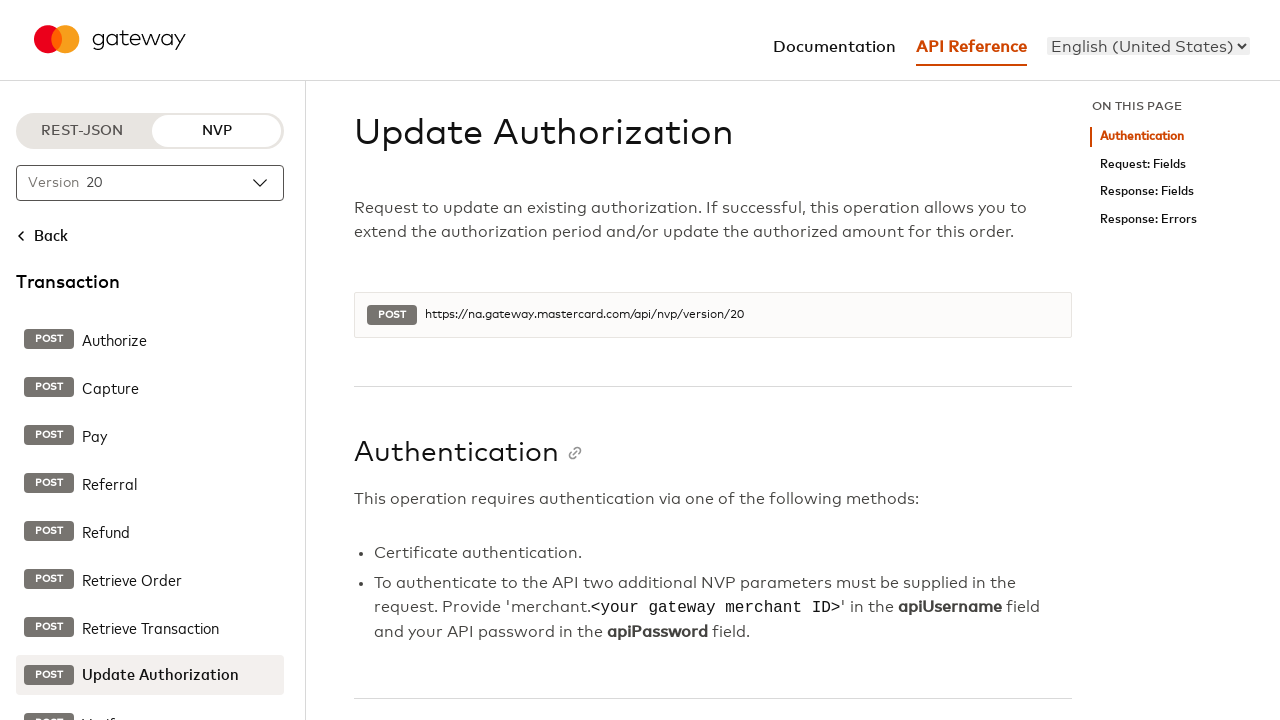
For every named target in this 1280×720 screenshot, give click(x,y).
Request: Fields (1143, 164)
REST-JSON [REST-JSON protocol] (82, 131)
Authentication (1142, 136)
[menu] (1148, 46)
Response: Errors (1148, 219)
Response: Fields (1147, 191)
